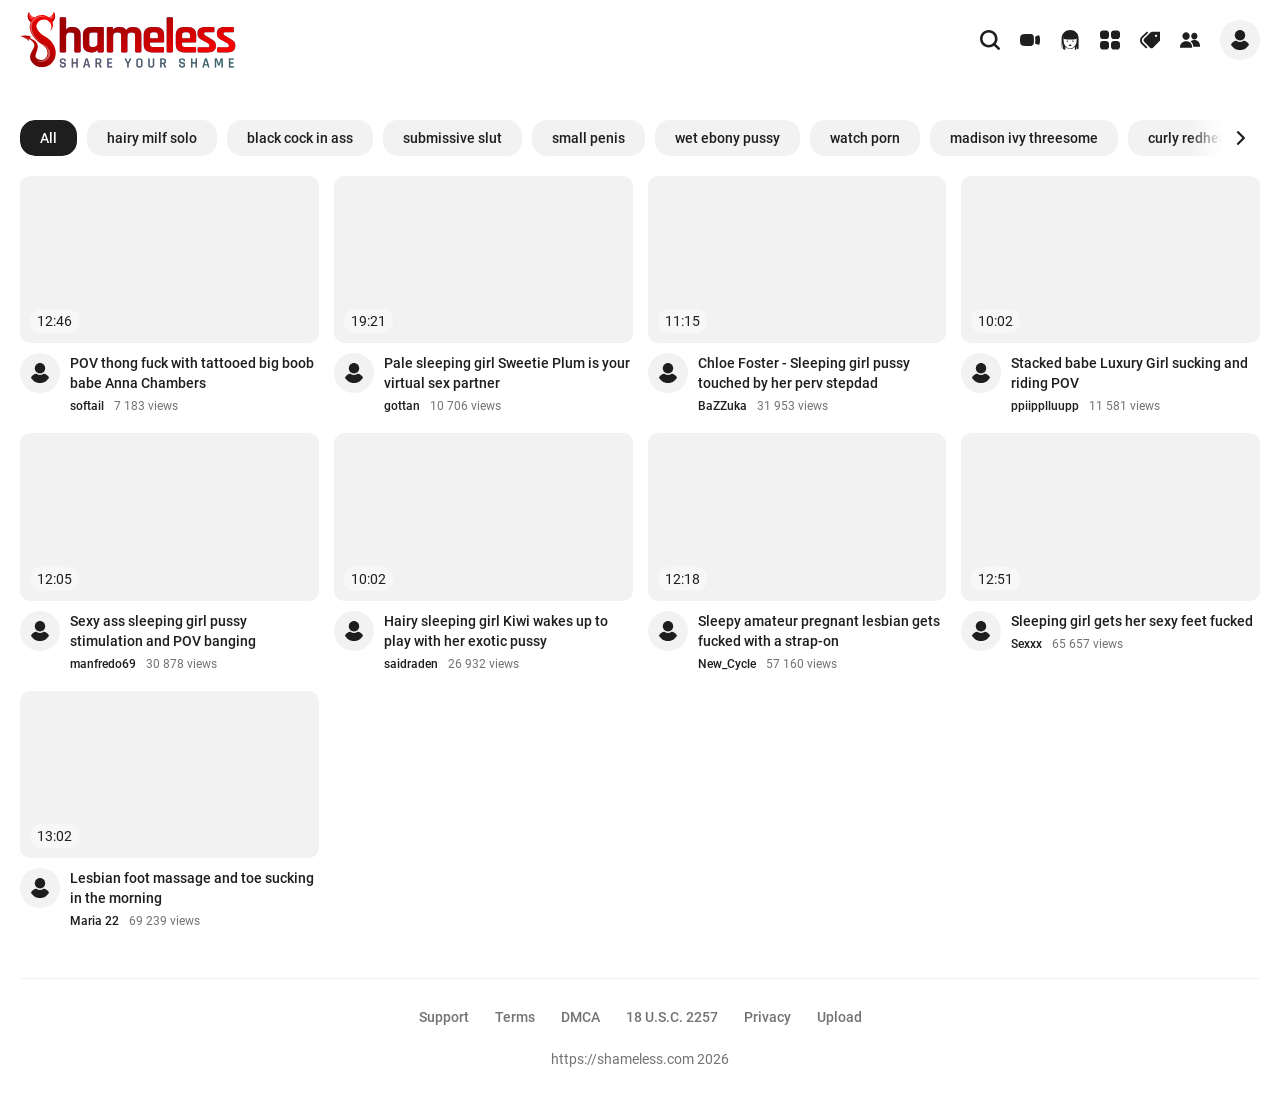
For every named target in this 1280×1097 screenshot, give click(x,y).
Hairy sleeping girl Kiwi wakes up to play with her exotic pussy (496, 631)
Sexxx (1026, 644)
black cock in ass (300, 138)
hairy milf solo (152, 138)
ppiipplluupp (1045, 406)
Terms (515, 1017)
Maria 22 (94, 921)
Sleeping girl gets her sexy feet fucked (1132, 621)
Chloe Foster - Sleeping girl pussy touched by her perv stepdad (804, 373)
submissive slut (452, 138)
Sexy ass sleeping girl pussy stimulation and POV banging (163, 631)
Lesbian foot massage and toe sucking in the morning (192, 888)
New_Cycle (727, 664)
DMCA (580, 1017)
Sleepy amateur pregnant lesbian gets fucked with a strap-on (819, 631)
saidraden (411, 664)
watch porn (865, 138)
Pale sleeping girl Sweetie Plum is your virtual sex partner (507, 373)
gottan (402, 406)
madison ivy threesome (1024, 138)
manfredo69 (103, 664)
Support (444, 1017)
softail (87, 406)
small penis (588, 138)
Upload (839, 1017)
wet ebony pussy (727, 138)
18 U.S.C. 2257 (672, 1017)
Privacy (767, 1017)
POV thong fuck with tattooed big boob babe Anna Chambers (192, 373)
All (48, 138)
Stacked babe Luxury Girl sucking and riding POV (1129, 373)
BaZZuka (722, 406)
